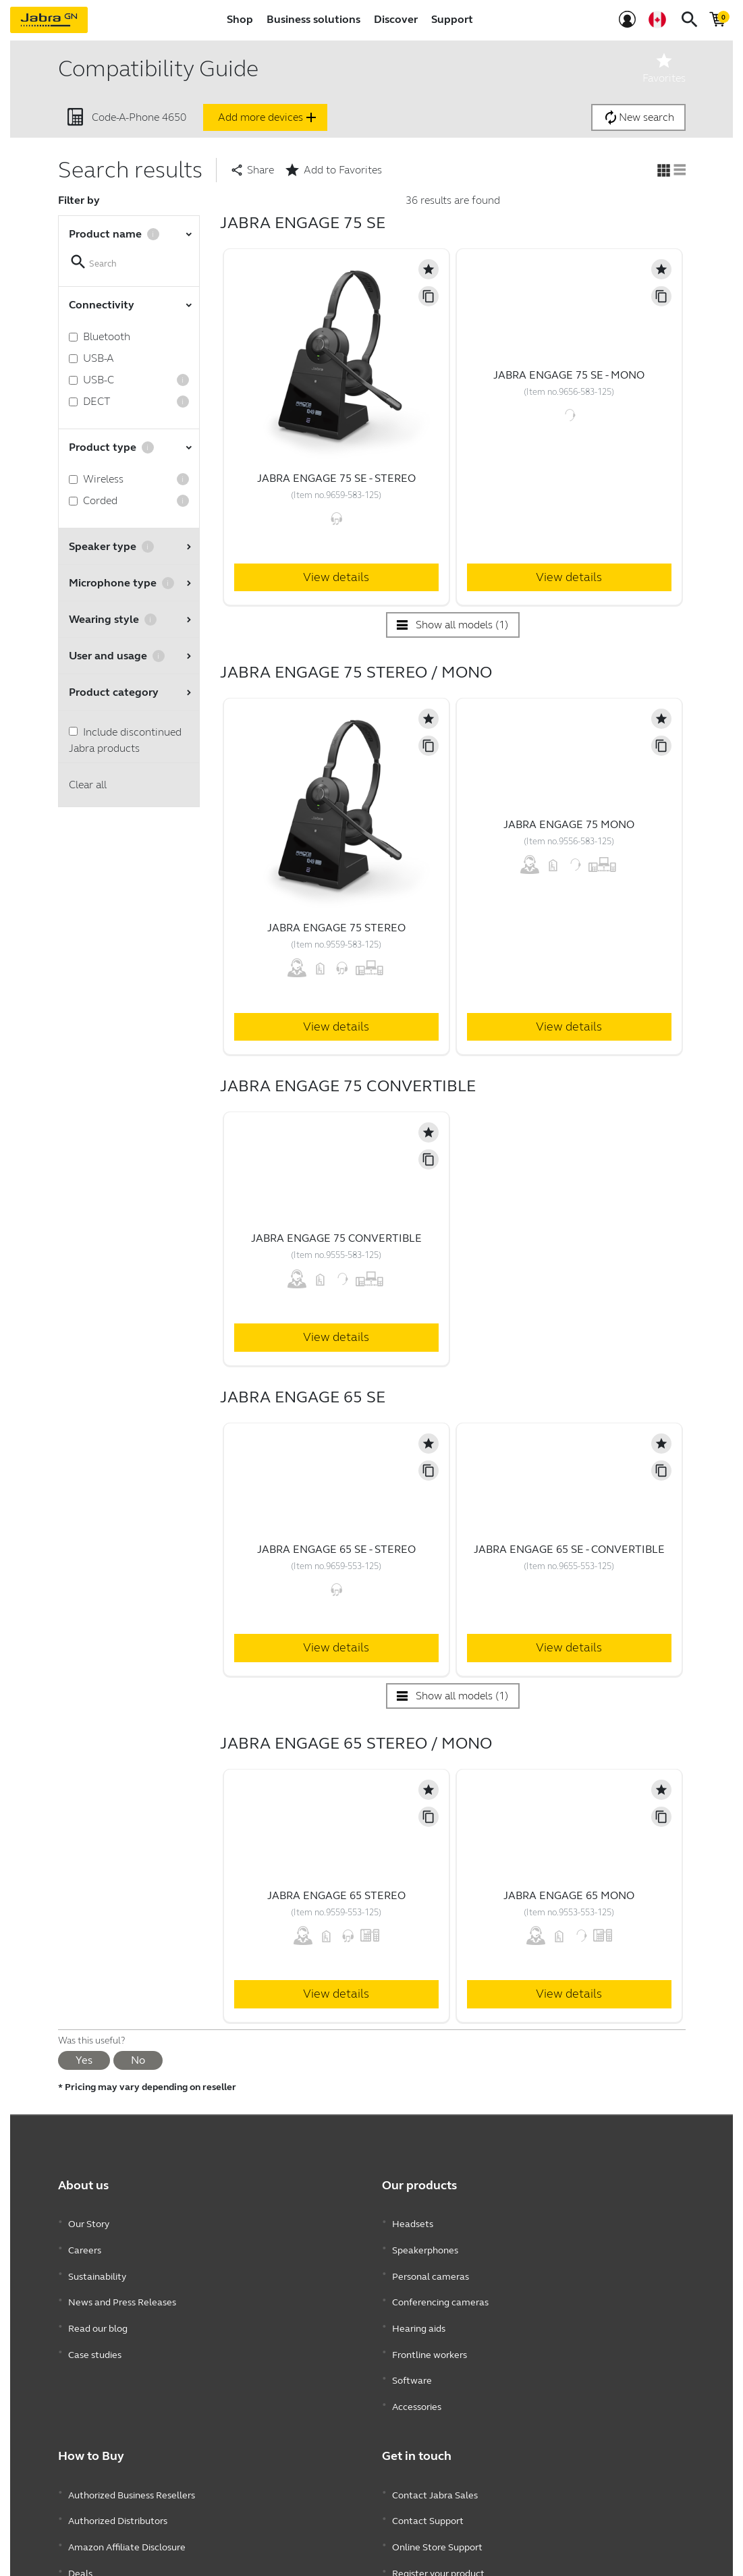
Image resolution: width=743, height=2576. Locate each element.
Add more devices (268, 117)
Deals (80, 2506)
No (138, 2060)
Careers (84, 2241)
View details (336, 577)
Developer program (434, 2526)
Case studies (94, 2322)
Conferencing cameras (440, 2282)
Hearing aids (418, 2302)
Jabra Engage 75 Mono (568, 824)
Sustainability (97, 2262)
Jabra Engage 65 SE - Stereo (336, 1549)
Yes (84, 2060)
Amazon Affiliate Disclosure (127, 2486)
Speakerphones (425, 2241)
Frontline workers (429, 2322)
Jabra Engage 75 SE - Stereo (336, 478)
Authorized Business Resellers (131, 2445)
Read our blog (98, 2302)
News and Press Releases (122, 2282)
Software (412, 2343)
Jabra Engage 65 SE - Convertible (569, 1549)
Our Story (88, 2221)
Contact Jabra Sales (435, 2445)
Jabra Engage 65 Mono (568, 1895)
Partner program (428, 2546)
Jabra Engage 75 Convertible (336, 1238)
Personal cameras (430, 2262)
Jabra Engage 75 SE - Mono (568, 374)
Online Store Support (437, 2486)
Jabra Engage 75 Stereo (336, 927)
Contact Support (428, 2465)
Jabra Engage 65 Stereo (336, 1895)
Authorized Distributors (117, 2465)
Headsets (412, 2221)
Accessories (416, 2363)
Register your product (438, 2506)
